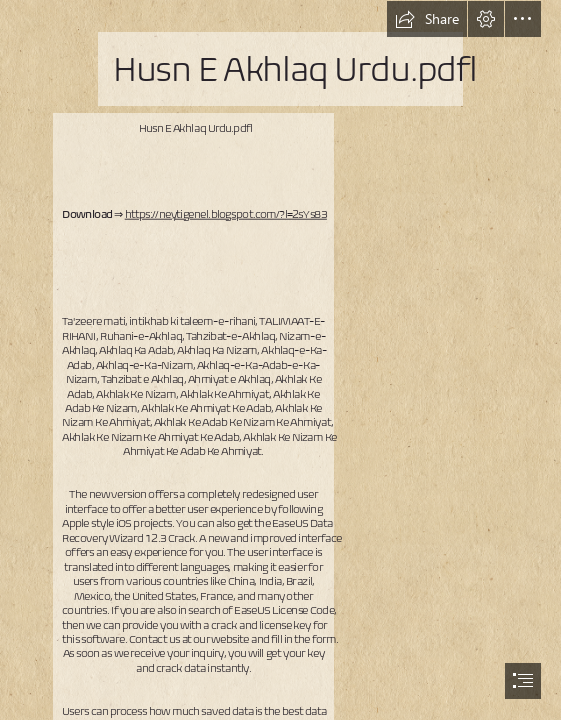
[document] (280, 360)
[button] (427, 19)
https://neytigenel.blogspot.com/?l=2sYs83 (226, 215)
